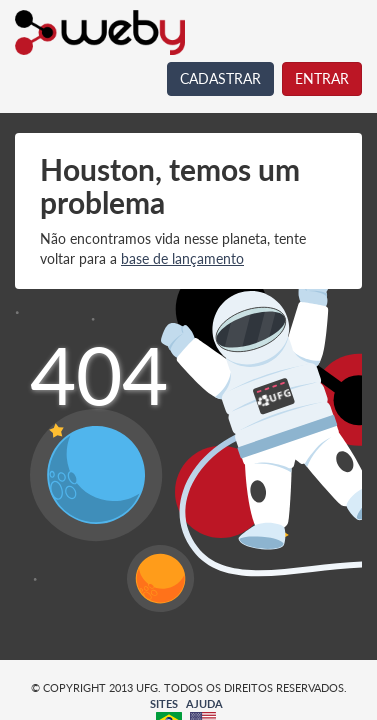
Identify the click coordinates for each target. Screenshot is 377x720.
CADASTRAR (220, 78)
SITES (164, 703)
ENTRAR (322, 78)
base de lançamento (182, 258)
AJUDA (204, 703)
